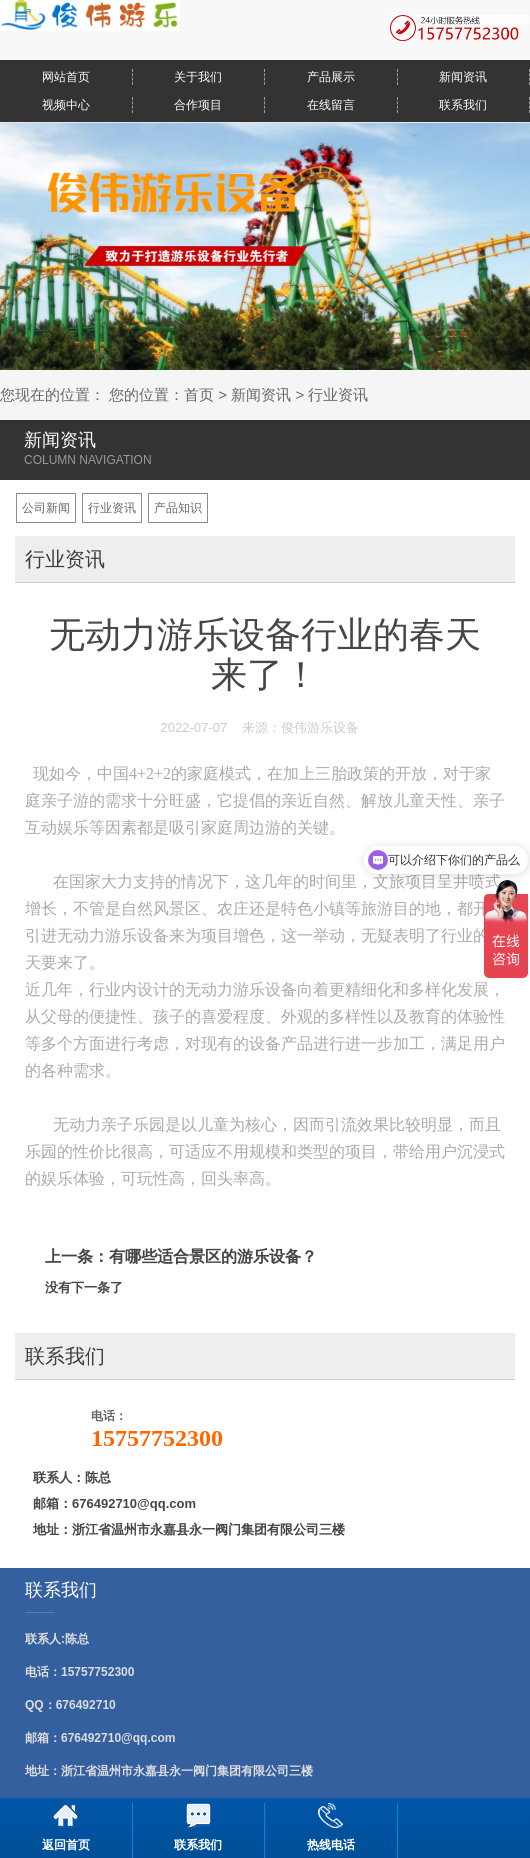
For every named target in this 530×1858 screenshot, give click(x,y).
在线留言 (331, 105)
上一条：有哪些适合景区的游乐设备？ (181, 1256)
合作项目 (198, 105)
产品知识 (178, 508)
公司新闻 (46, 508)
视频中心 (66, 105)
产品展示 (331, 77)
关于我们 (198, 77)
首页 (199, 394)
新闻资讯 (463, 77)
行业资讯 (338, 394)
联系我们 (463, 105)
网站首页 (66, 77)
